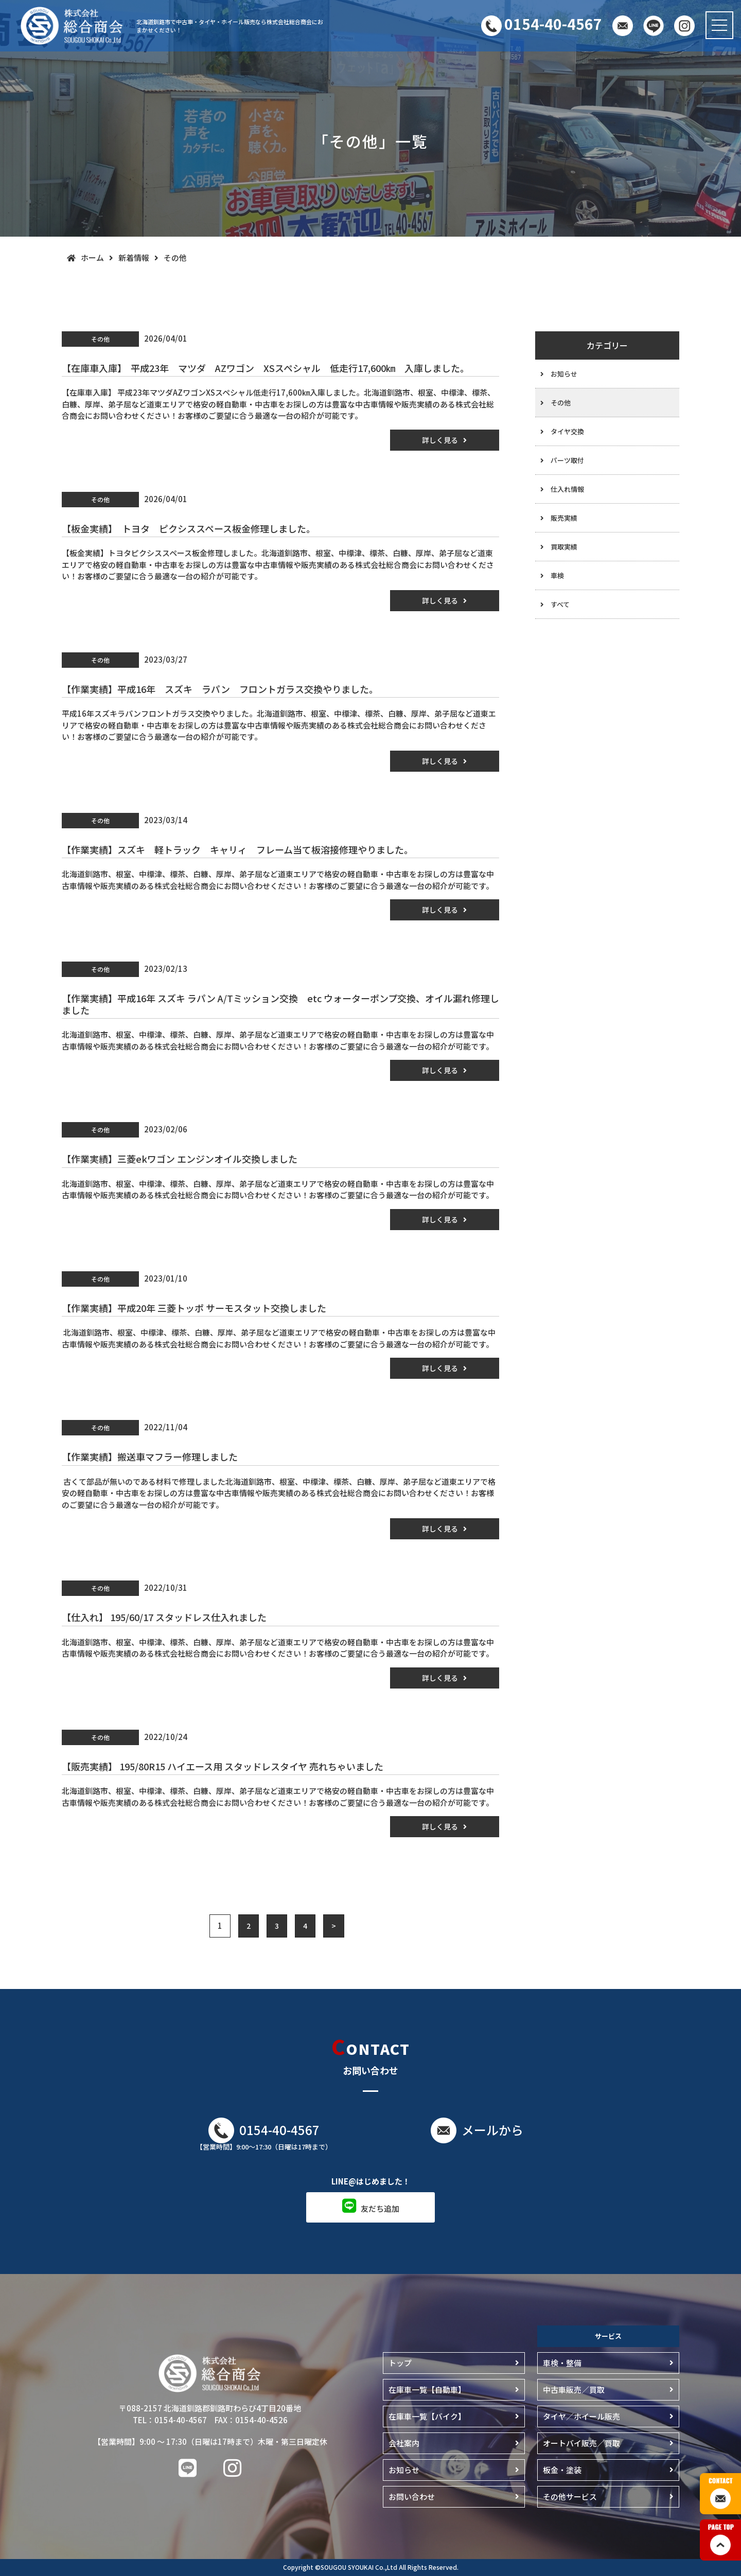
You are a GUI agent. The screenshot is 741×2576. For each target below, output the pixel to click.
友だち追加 (380, 2208)
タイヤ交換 (567, 431)
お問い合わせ (412, 2496)
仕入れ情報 (567, 489)
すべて (560, 604)
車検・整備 (562, 2362)
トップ (400, 2362)
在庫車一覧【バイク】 (427, 2416)
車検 (557, 575)
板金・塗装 (562, 2469)
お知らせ (564, 374)
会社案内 (404, 2443)
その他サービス (570, 2496)
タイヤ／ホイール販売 (581, 2416)
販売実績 (564, 518)
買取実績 (564, 547)
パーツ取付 (567, 460)
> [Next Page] (333, 1926)
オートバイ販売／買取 (581, 2443)
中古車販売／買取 (574, 2389)
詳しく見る (440, 440)
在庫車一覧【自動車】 (427, 2389)
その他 (561, 402)
